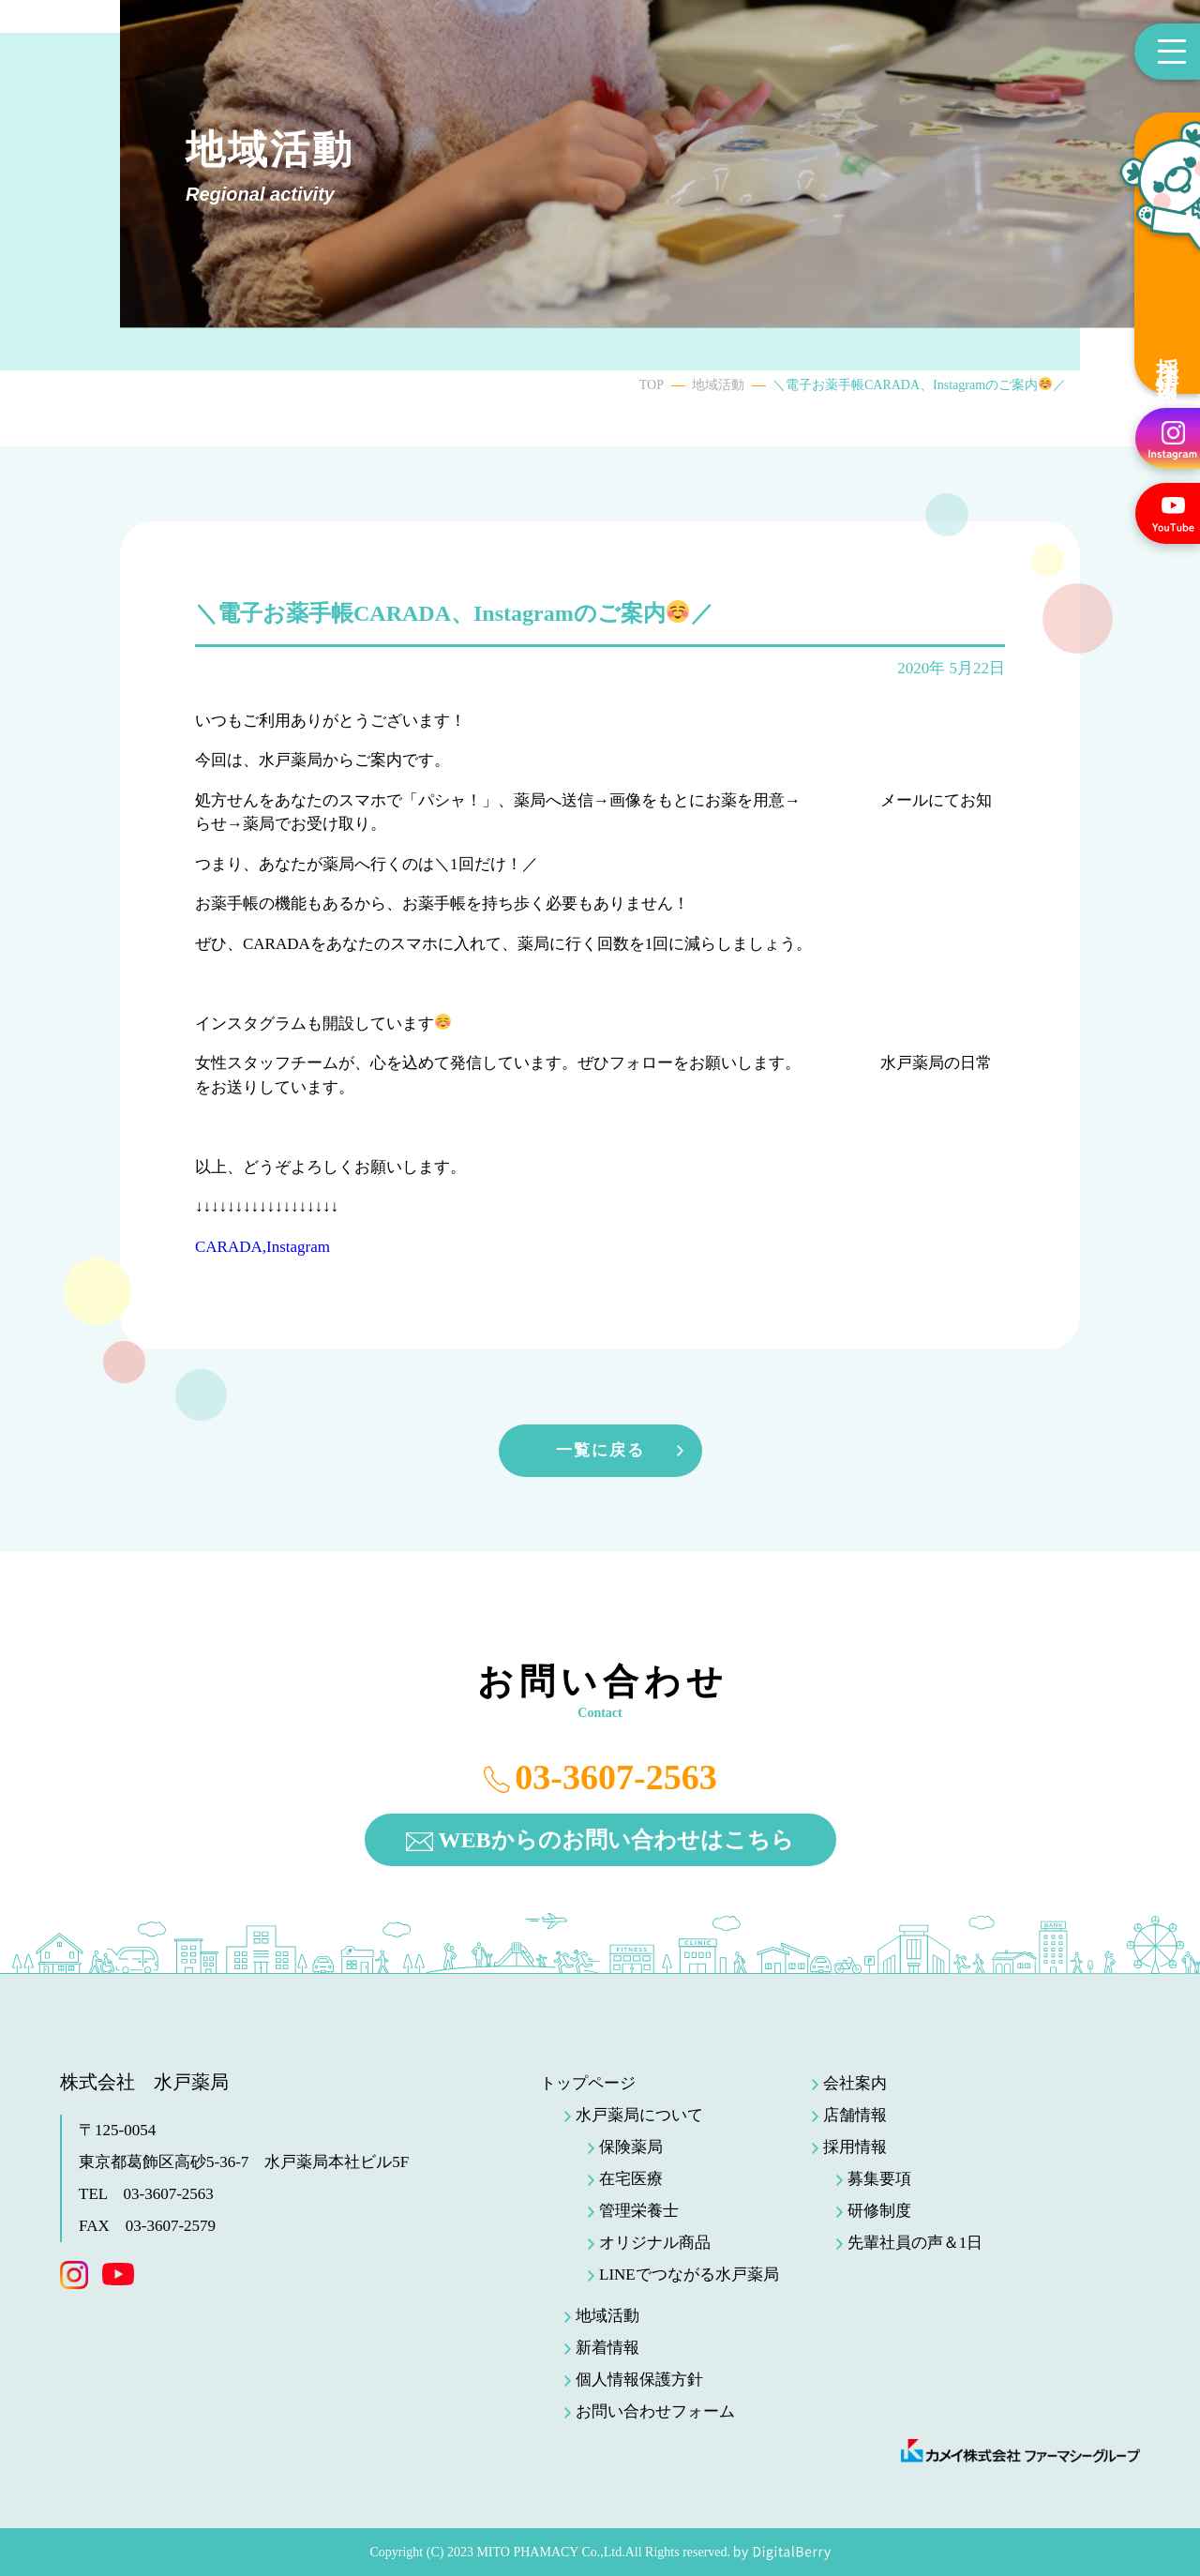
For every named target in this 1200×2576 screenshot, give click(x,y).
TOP (651, 385)
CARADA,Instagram (262, 1247)
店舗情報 (855, 2115)
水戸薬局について (639, 2115)
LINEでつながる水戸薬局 (689, 2274)
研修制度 (879, 2211)
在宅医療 (631, 2179)
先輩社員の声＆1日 (915, 2243)
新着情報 (607, 2348)
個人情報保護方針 (639, 2379)
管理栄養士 (639, 2211)
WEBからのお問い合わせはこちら (615, 1840)
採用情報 (1167, 355)
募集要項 (879, 2179)
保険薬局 (631, 2147)
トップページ (588, 2083)
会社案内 (855, 2083)
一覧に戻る (600, 1450)
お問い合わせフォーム (655, 2411)
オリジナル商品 (655, 2243)
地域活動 (718, 385)
